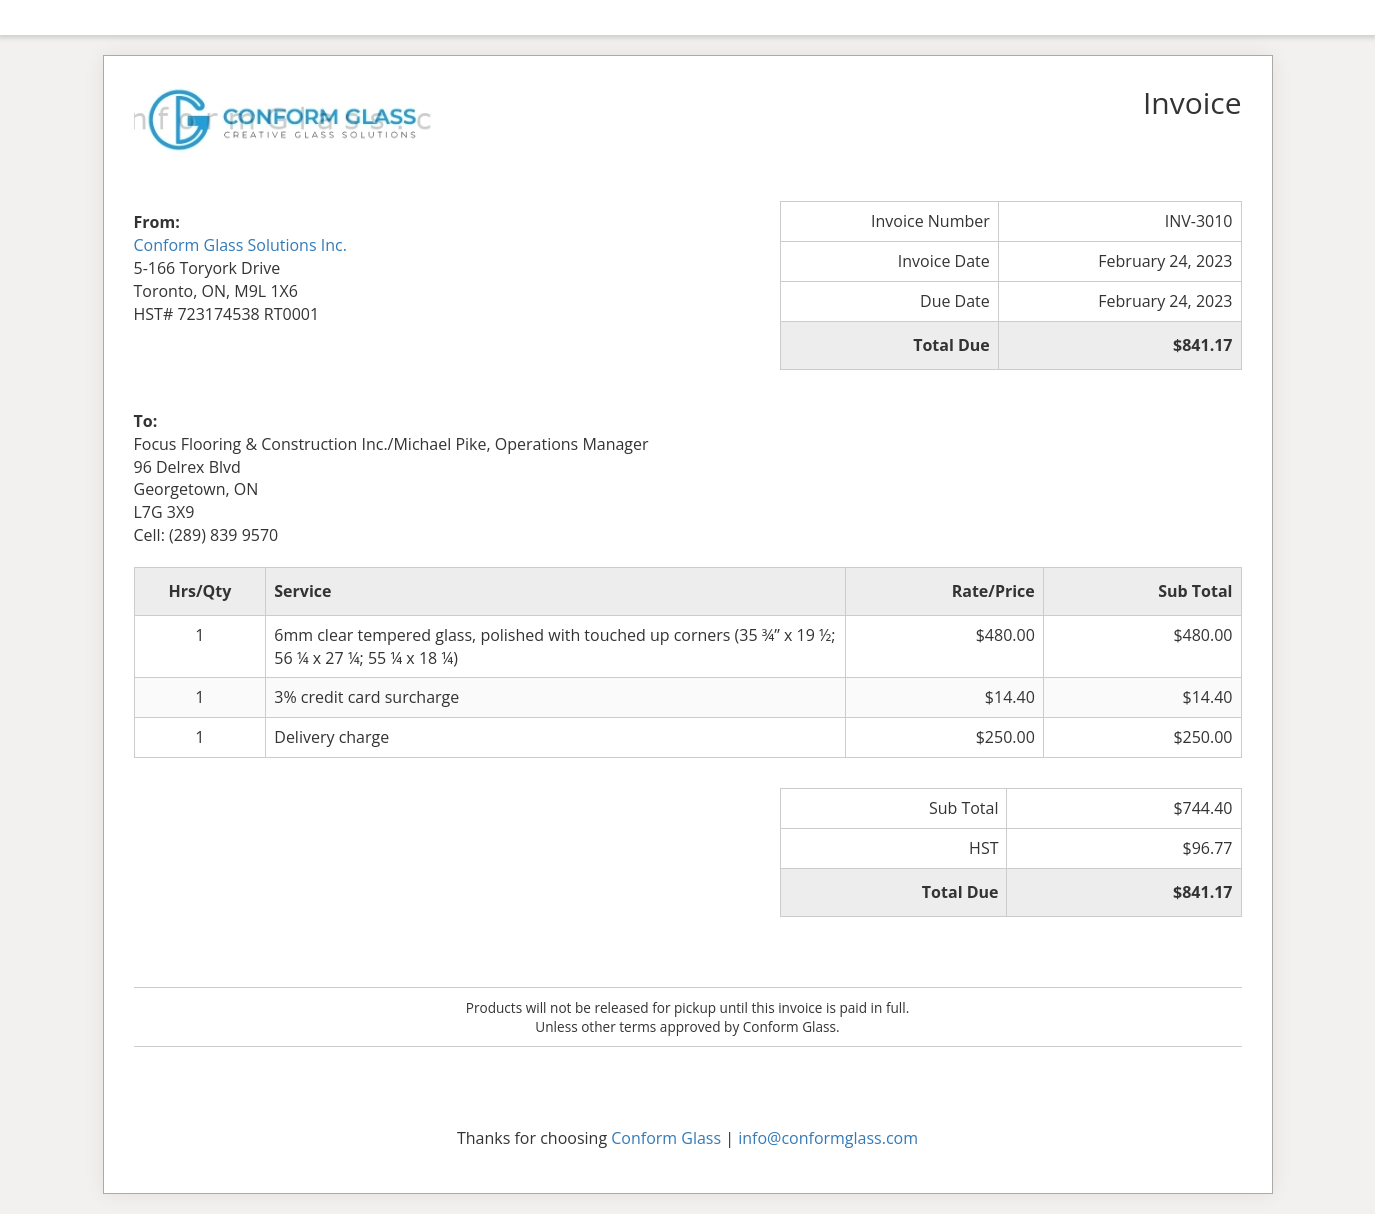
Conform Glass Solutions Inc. (240, 245)
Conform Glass (666, 1138)
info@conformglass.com (828, 1138)
